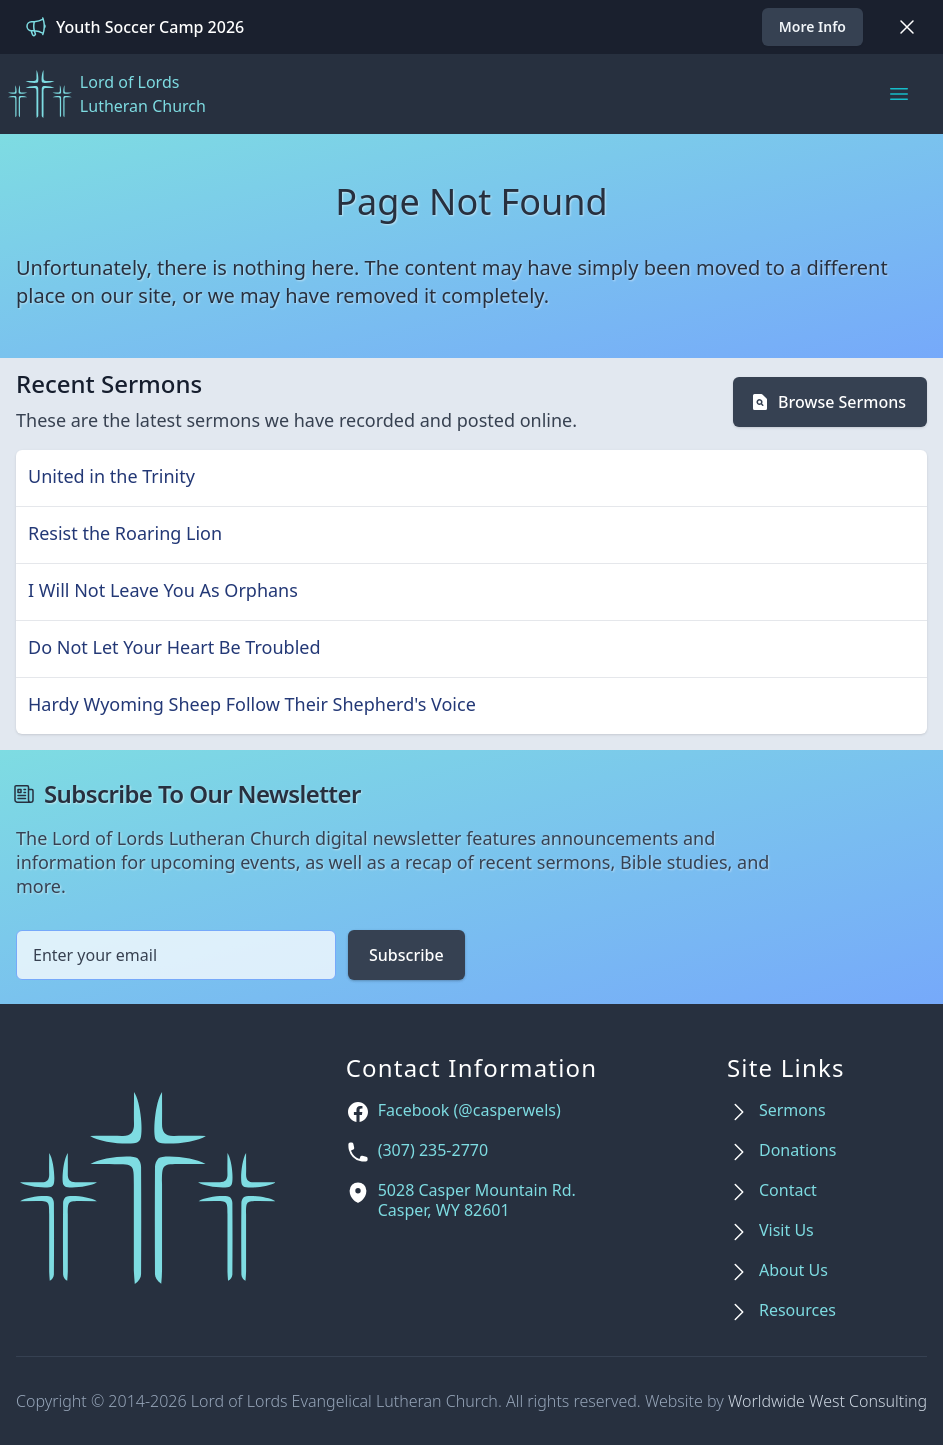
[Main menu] (899, 94)
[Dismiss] (907, 27)
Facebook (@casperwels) (469, 1110)
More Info (812, 26)
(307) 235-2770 (433, 1150)
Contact (788, 1190)
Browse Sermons (828, 402)
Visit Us (786, 1230)
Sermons (792, 1110)
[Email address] (176, 955)
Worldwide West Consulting (827, 1401)
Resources (797, 1310)
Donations (797, 1150)
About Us (793, 1270)
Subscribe (406, 955)
